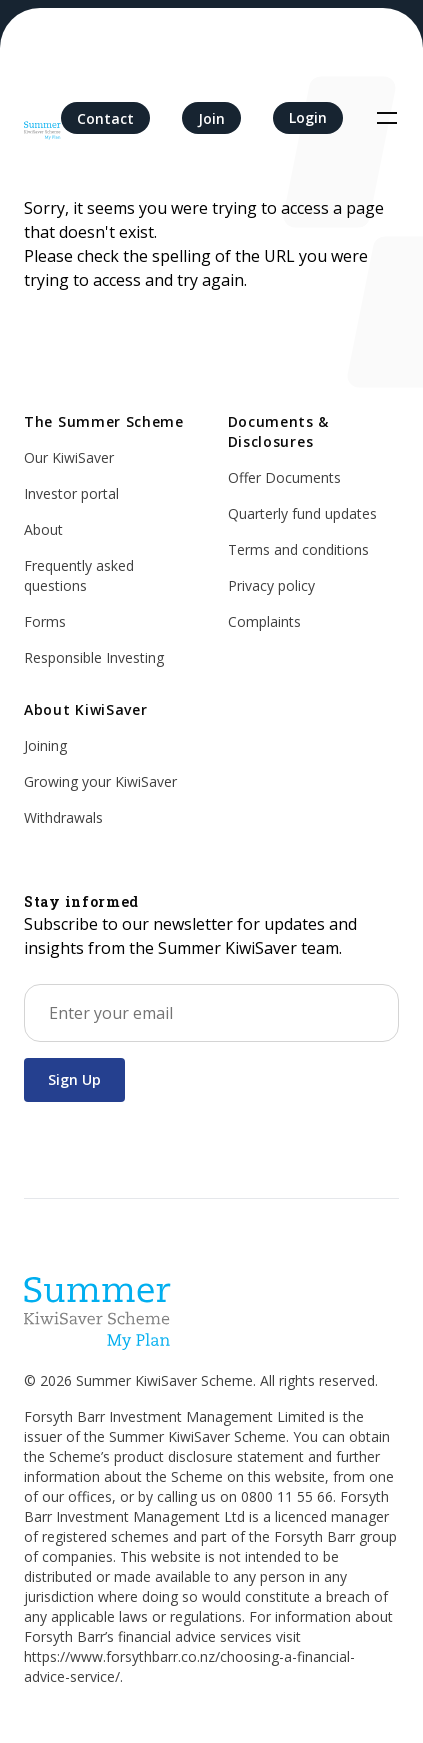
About (43, 529)
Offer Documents (284, 477)
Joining (45, 745)
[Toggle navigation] (387, 118)
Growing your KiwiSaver (100, 781)
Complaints (264, 621)
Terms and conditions (298, 549)
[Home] (42, 118)
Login (308, 117)
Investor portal (71, 493)
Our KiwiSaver (69, 457)
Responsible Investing (94, 657)
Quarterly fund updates (302, 513)
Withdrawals (63, 817)
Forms (45, 621)
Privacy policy (271, 585)
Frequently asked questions (79, 575)
